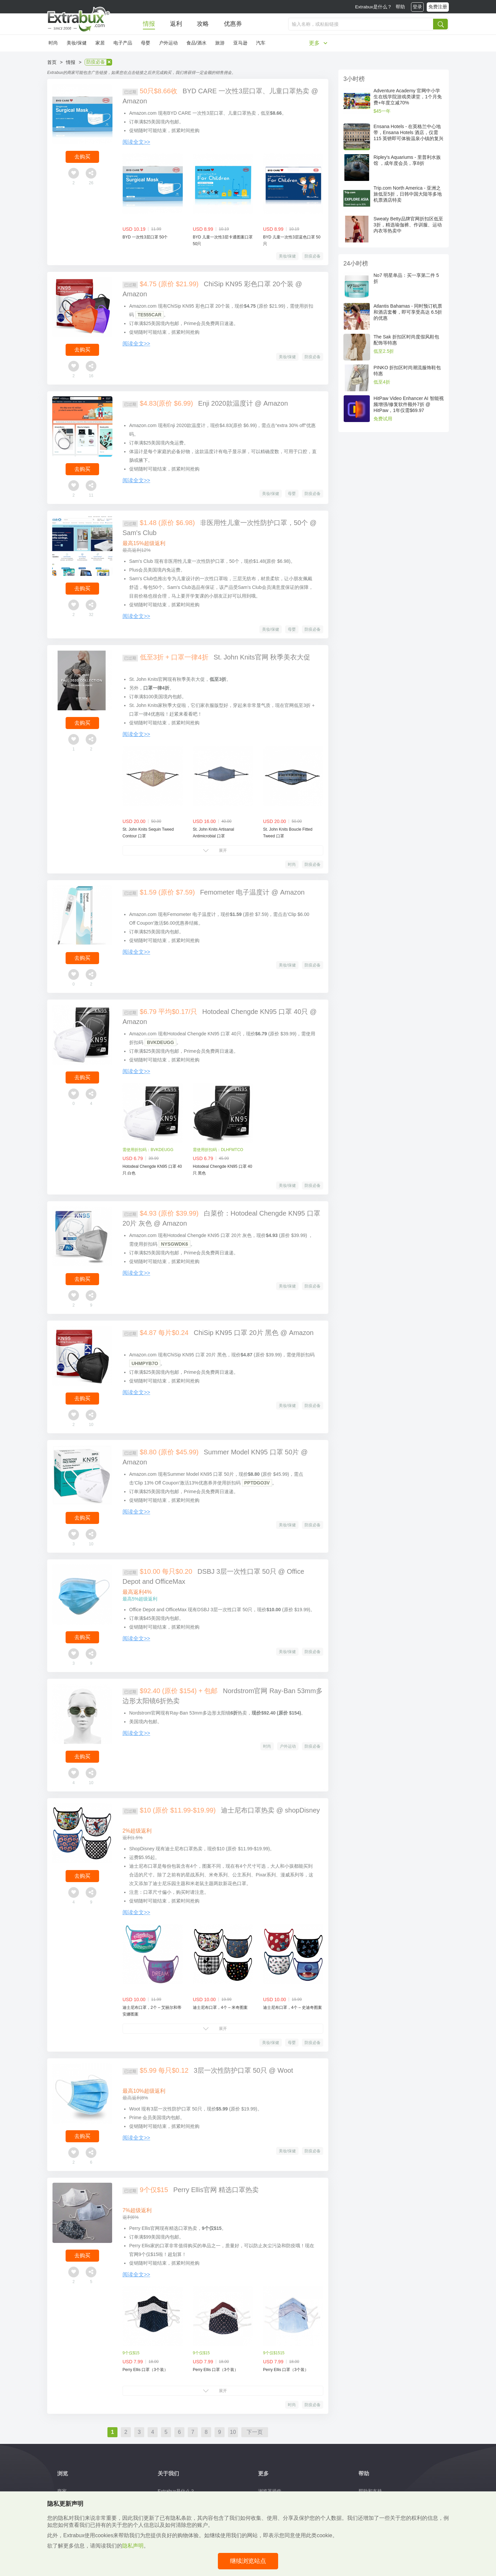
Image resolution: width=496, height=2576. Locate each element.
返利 (176, 23)
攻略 (203, 23)
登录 (417, 6)
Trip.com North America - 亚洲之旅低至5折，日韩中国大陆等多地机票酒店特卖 (408, 194)
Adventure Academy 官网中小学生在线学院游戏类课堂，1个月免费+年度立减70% (408, 96)
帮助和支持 (370, 2491)
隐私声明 (133, 2546)
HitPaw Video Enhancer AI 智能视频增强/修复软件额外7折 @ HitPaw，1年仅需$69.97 (409, 404)
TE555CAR (150, 314)
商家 (62, 2491)
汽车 (260, 42)
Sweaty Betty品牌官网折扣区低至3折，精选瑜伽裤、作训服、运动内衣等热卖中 (408, 224)
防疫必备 (313, 256)
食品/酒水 (196, 42)
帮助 (400, 6)
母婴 (145, 42)
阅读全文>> (136, 142)
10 (233, 2432)
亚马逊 (240, 42)
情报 (149, 23)
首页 (52, 62)
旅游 (220, 42)
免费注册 (437, 6)
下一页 (255, 2432)
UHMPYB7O (145, 1363)
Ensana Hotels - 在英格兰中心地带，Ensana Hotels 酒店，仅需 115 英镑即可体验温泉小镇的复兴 (408, 132)
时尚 (53, 42)
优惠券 (233, 23)
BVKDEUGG (160, 1042)
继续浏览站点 (248, 2561)
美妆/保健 (77, 42)
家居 (100, 42)
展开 (223, 850)
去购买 (82, 157)
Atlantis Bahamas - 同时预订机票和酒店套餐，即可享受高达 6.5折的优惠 (408, 312)
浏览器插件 (269, 2491)
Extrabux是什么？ (373, 6)
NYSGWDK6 (174, 1244)
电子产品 (122, 42)
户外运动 (168, 42)
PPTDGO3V (257, 1482)
